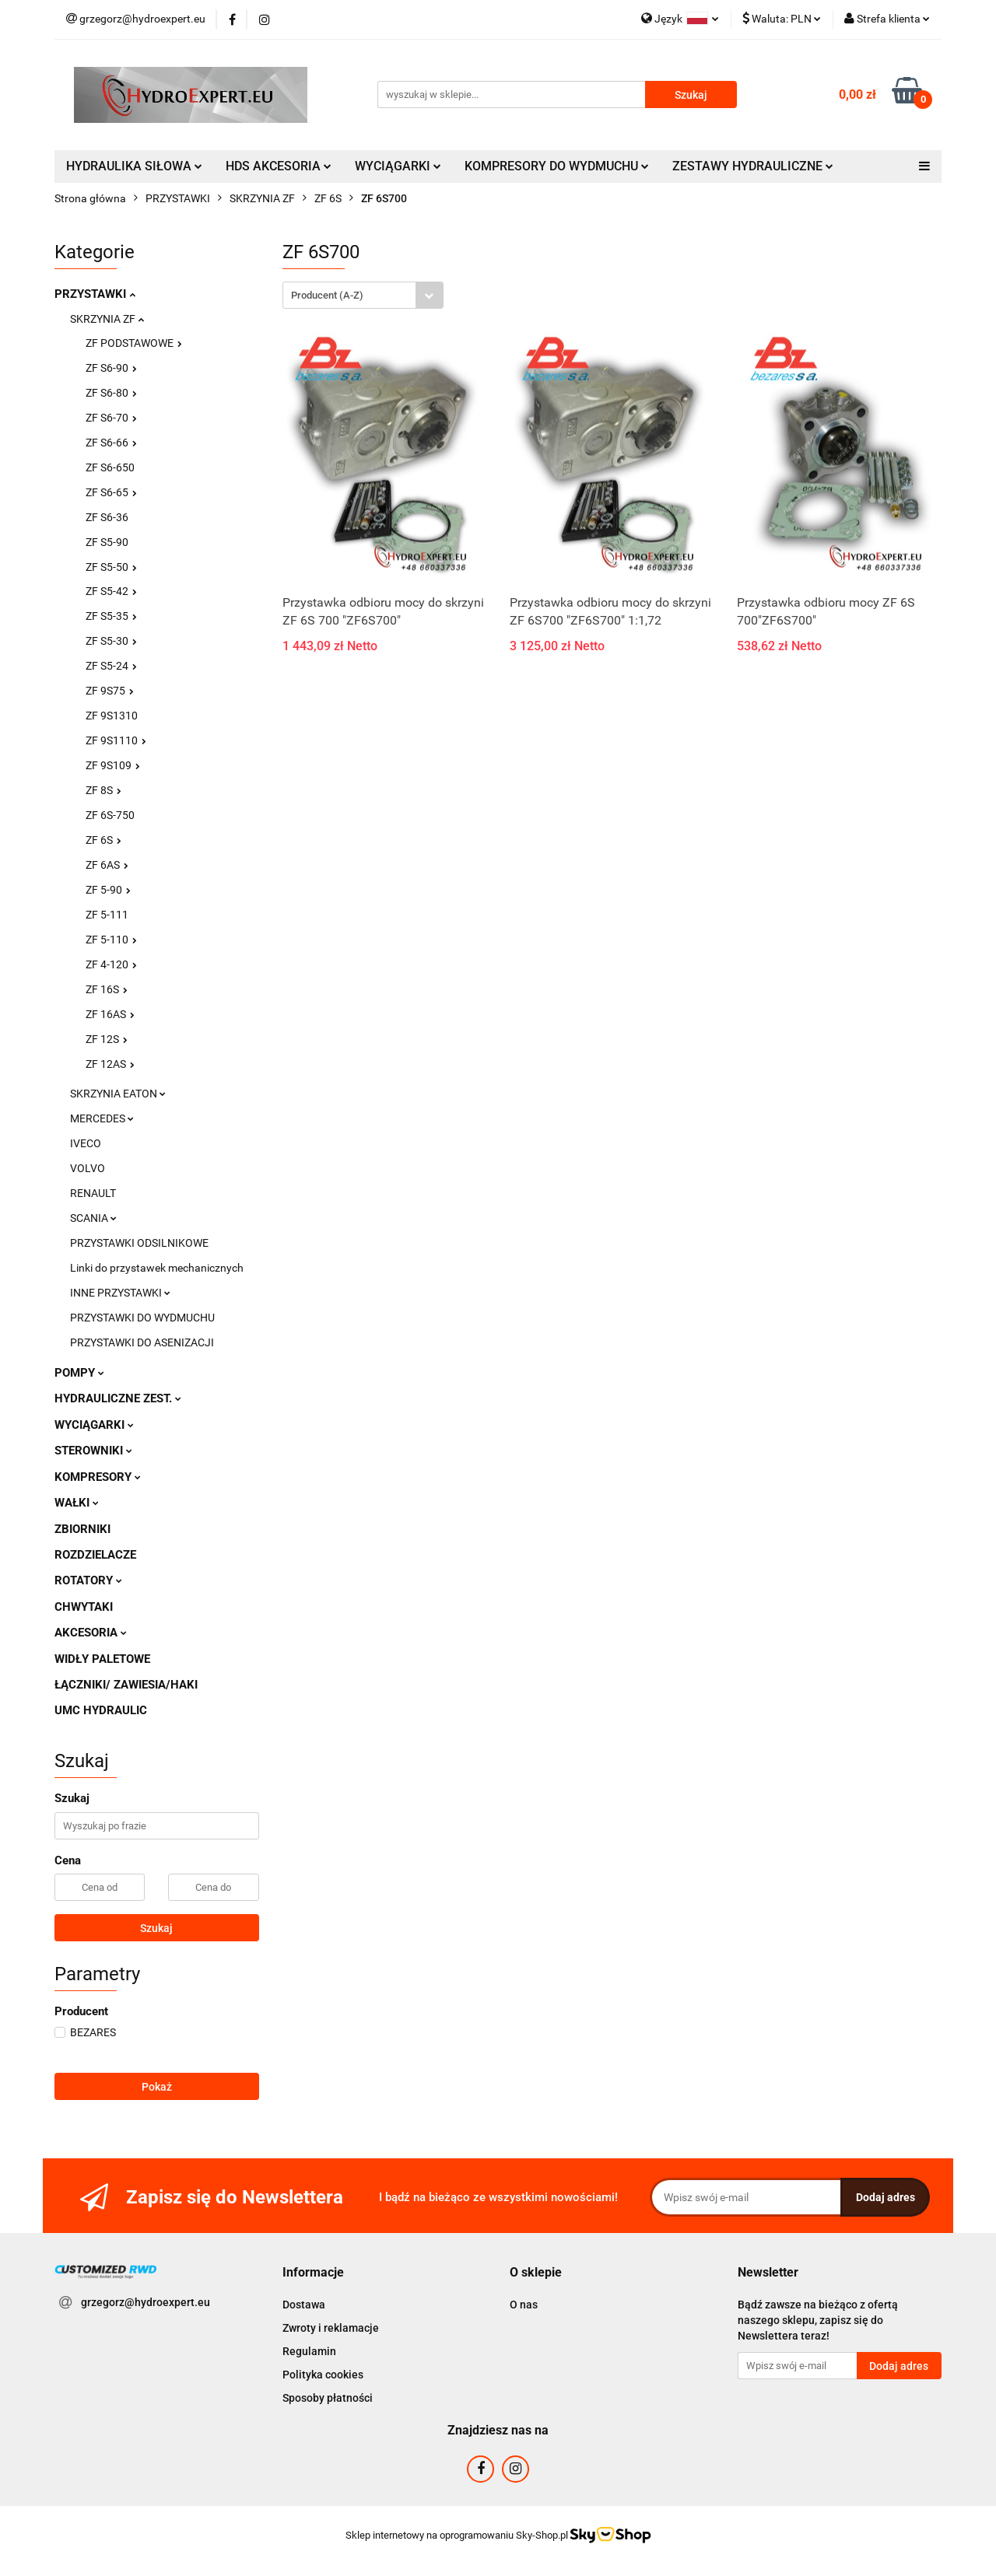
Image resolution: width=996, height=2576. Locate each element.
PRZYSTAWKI (94, 294)
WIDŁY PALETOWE (102, 1659)
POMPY (79, 1373)
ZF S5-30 (111, 641)
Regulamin (309, 2351)
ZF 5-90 (108, 890)
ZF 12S (107, 1039)
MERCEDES (102, 1118)
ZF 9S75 (110, 690)
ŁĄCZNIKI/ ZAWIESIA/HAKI (126, 1685)
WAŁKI (76, 1503)
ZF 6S (103, 840)
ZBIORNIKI (82, 1529)
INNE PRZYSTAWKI (120, 1292)
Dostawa (303, 2304)
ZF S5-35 (111, 616)
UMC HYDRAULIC (100, 1710)
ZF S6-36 (107, 517)
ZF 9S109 (113, 765)
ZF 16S (107, 989)
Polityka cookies (322, 2374)
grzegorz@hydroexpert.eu (145, 2302)
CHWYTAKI (83, 1607)
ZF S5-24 (111, 666)
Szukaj (156, 1928)
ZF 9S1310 (112, 715)
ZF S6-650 (110, 467)
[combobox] (363, 295)
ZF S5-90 (107, 542)
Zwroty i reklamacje (330, 2328)
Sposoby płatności (327, 2398)
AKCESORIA (90, 1633)
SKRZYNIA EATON (118, 1093)
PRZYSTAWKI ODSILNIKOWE (139, 1243)
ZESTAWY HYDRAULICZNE (752, 166)
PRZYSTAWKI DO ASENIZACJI (142, 1342)
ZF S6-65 (111, 492)
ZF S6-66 (111, 442)
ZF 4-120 (111, 964)
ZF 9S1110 (116, 740)
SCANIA (93, 1218)
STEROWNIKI (93, 1451)
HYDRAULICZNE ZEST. (117, 1398)
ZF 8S (103, 790)
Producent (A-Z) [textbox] (327, 295)
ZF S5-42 (111, 591)
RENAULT (93, 1193)
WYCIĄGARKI (398, 166)
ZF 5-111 (107, 914)
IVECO (85, 1143)
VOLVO (87, 1168)
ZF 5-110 (111, 939)
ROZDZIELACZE (95, 1555)
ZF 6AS (107, 865)
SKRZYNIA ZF (107, 319)
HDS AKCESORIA (278, 166)
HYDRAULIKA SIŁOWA (134, 166)
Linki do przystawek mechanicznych (157, 1268)
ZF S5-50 (111, 567)
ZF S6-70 (111, 417)
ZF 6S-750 (110, 815)
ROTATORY (88, 1580)
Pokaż (157, 2087)
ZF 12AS (110, 1064)
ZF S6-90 (111, 368)
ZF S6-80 (111, 393)
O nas (524, 2304)
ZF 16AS (110, 1014)
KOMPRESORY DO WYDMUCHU (557, 166)
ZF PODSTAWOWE (134, 343)
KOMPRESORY (97, 1477)
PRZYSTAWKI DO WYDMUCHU (142, 1317)
